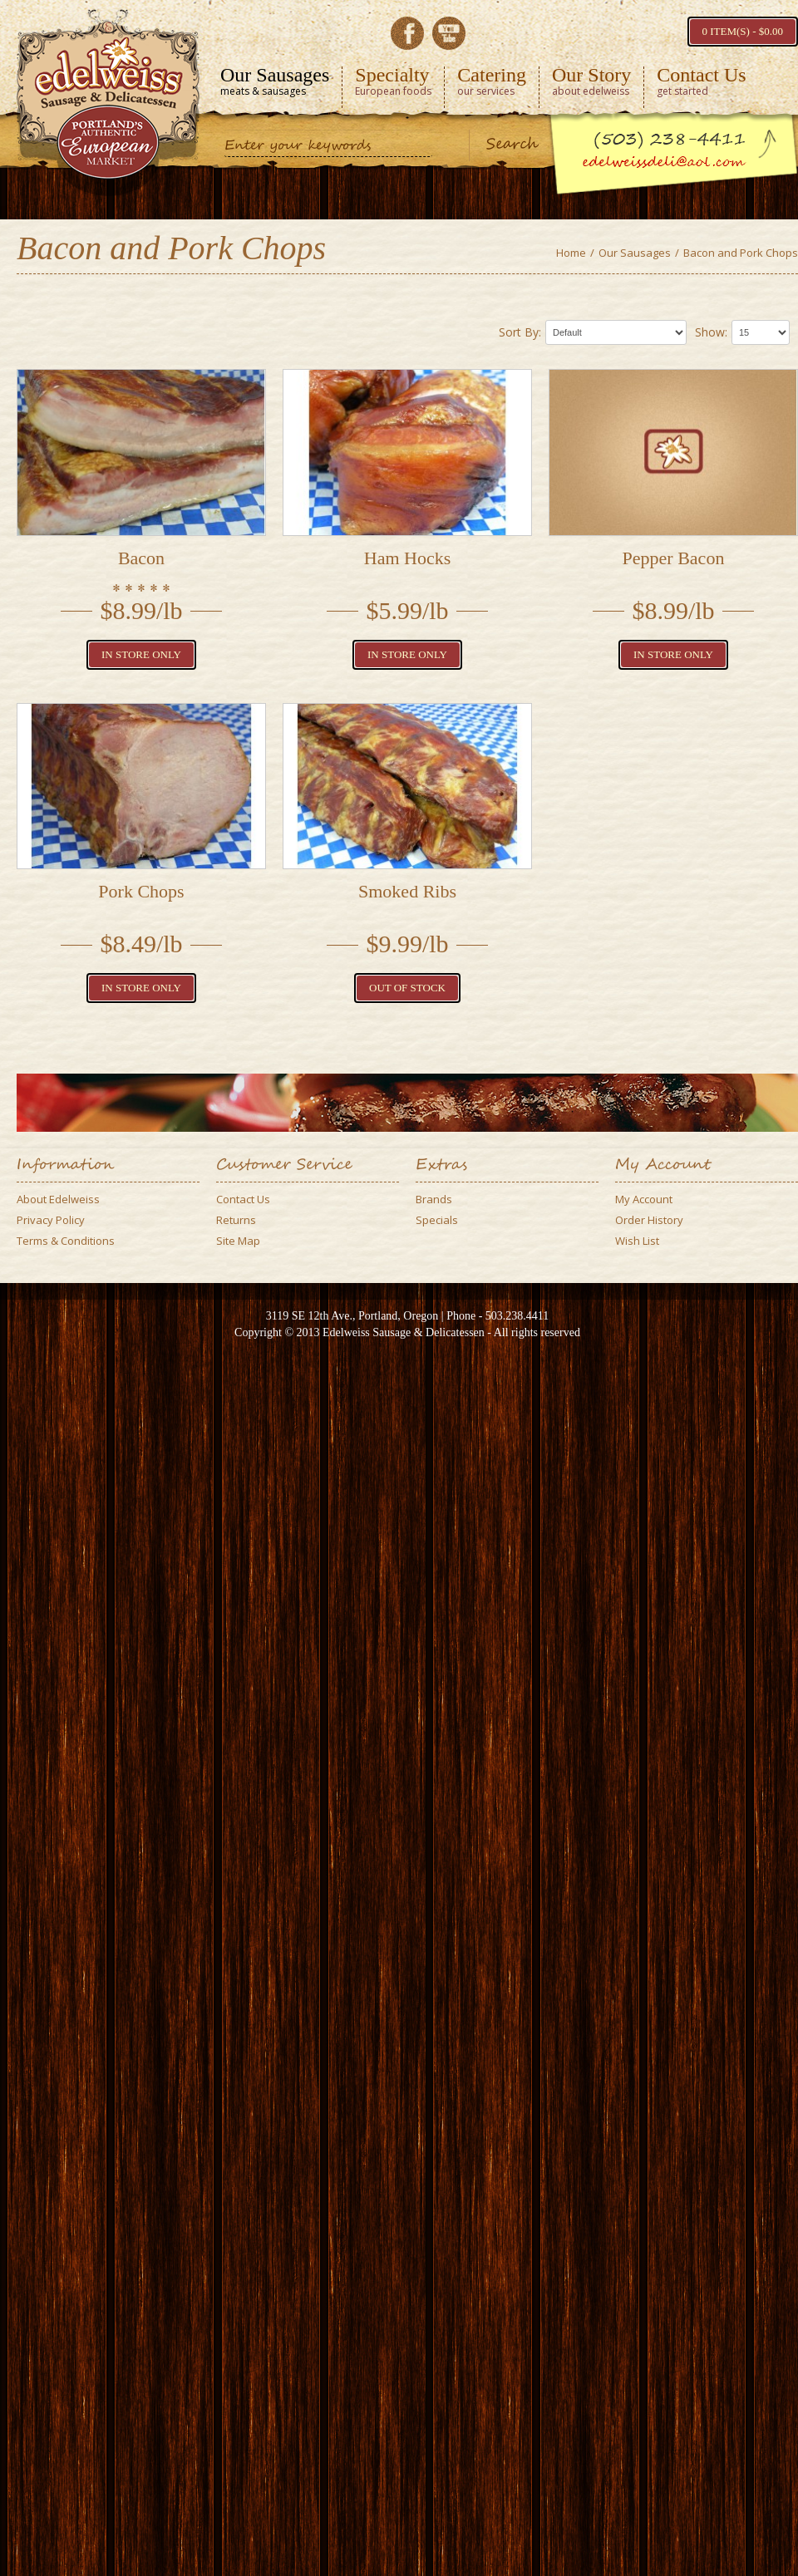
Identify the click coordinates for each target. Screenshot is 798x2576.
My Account (643, 1199)
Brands (434, 1199)
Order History (649, 1219)
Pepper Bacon (674, 558)
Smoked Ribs (407, 891)
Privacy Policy (51, 1219)
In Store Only (141, 654)
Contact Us (243, 1199)
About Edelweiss (58, 1199)
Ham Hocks (407, 558)
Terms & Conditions (66, 1240)
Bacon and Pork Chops (740, 252)
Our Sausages (634, 252)
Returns (236, 1219)
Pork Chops (141, 891)
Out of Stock (407, 987)
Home (571, 252)
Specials (437, 1219)
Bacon (141, 558)
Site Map (238, 1240)
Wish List (637, 1240)
